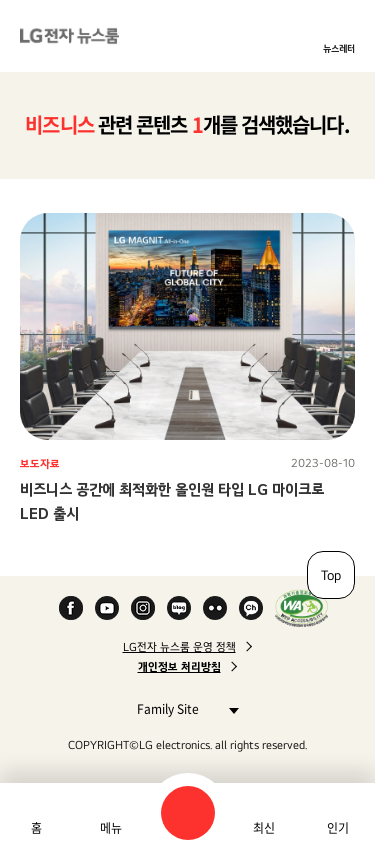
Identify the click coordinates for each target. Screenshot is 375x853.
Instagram (143, 608)
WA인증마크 (301, 608)
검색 (188, 813)
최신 (264, 828)
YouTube (107, 608)
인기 (338, 828)
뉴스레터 (339, 48)
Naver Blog (179, 608)
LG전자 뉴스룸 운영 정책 (179, 647)
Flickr (215, 608)
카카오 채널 (251, 608)
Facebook (71, 608)
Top (331, 575)
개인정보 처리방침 (179, 667)
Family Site (182, 708)
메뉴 (111, 828)
